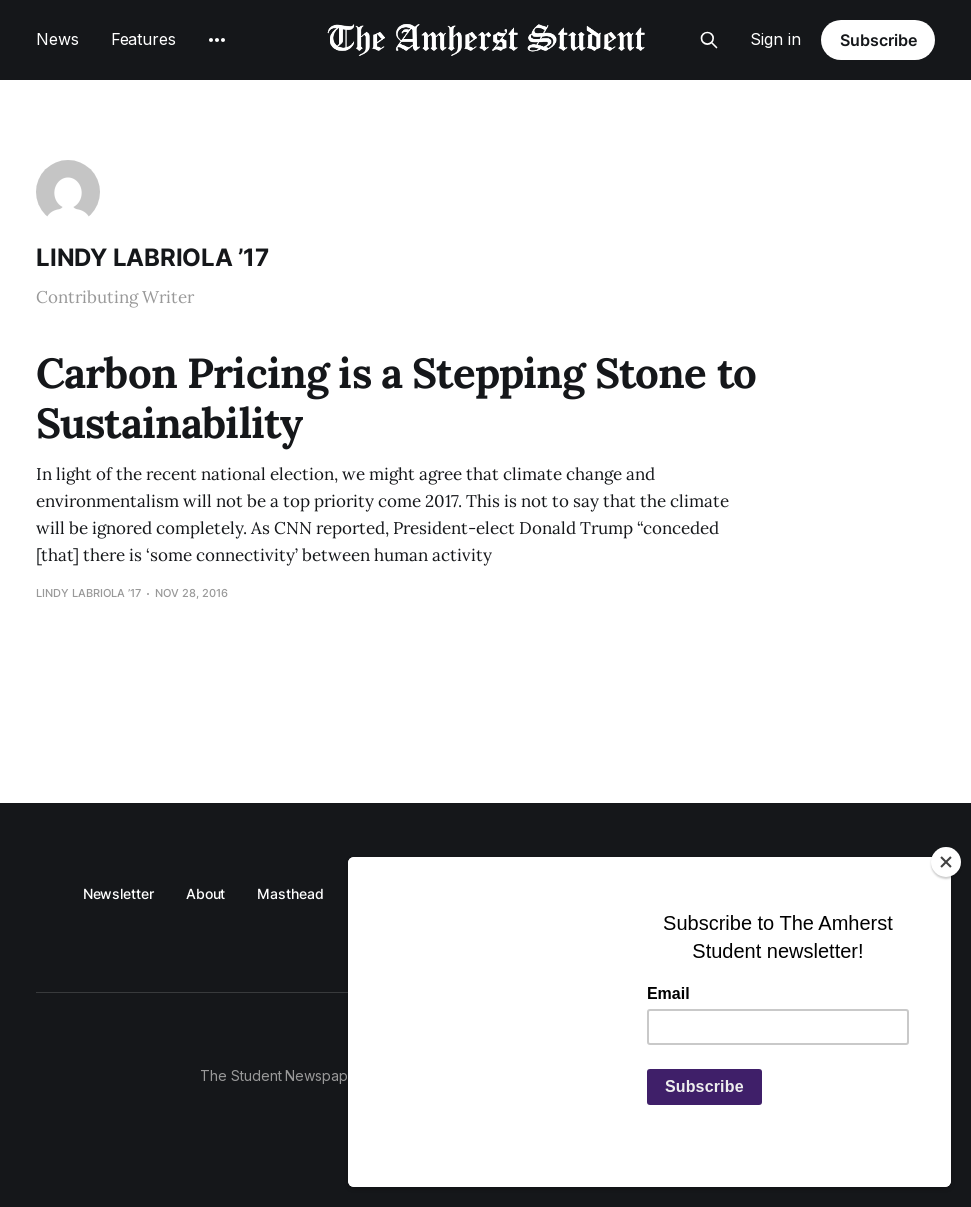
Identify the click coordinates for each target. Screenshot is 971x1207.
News (57, 39)
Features (143, 39)
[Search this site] (709, 40)
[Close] (946, 862)
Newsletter (118, 893)
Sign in (775, 39)
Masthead (290, 893)
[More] (217, 40)
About (206, 893)
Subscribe (878, 40)
